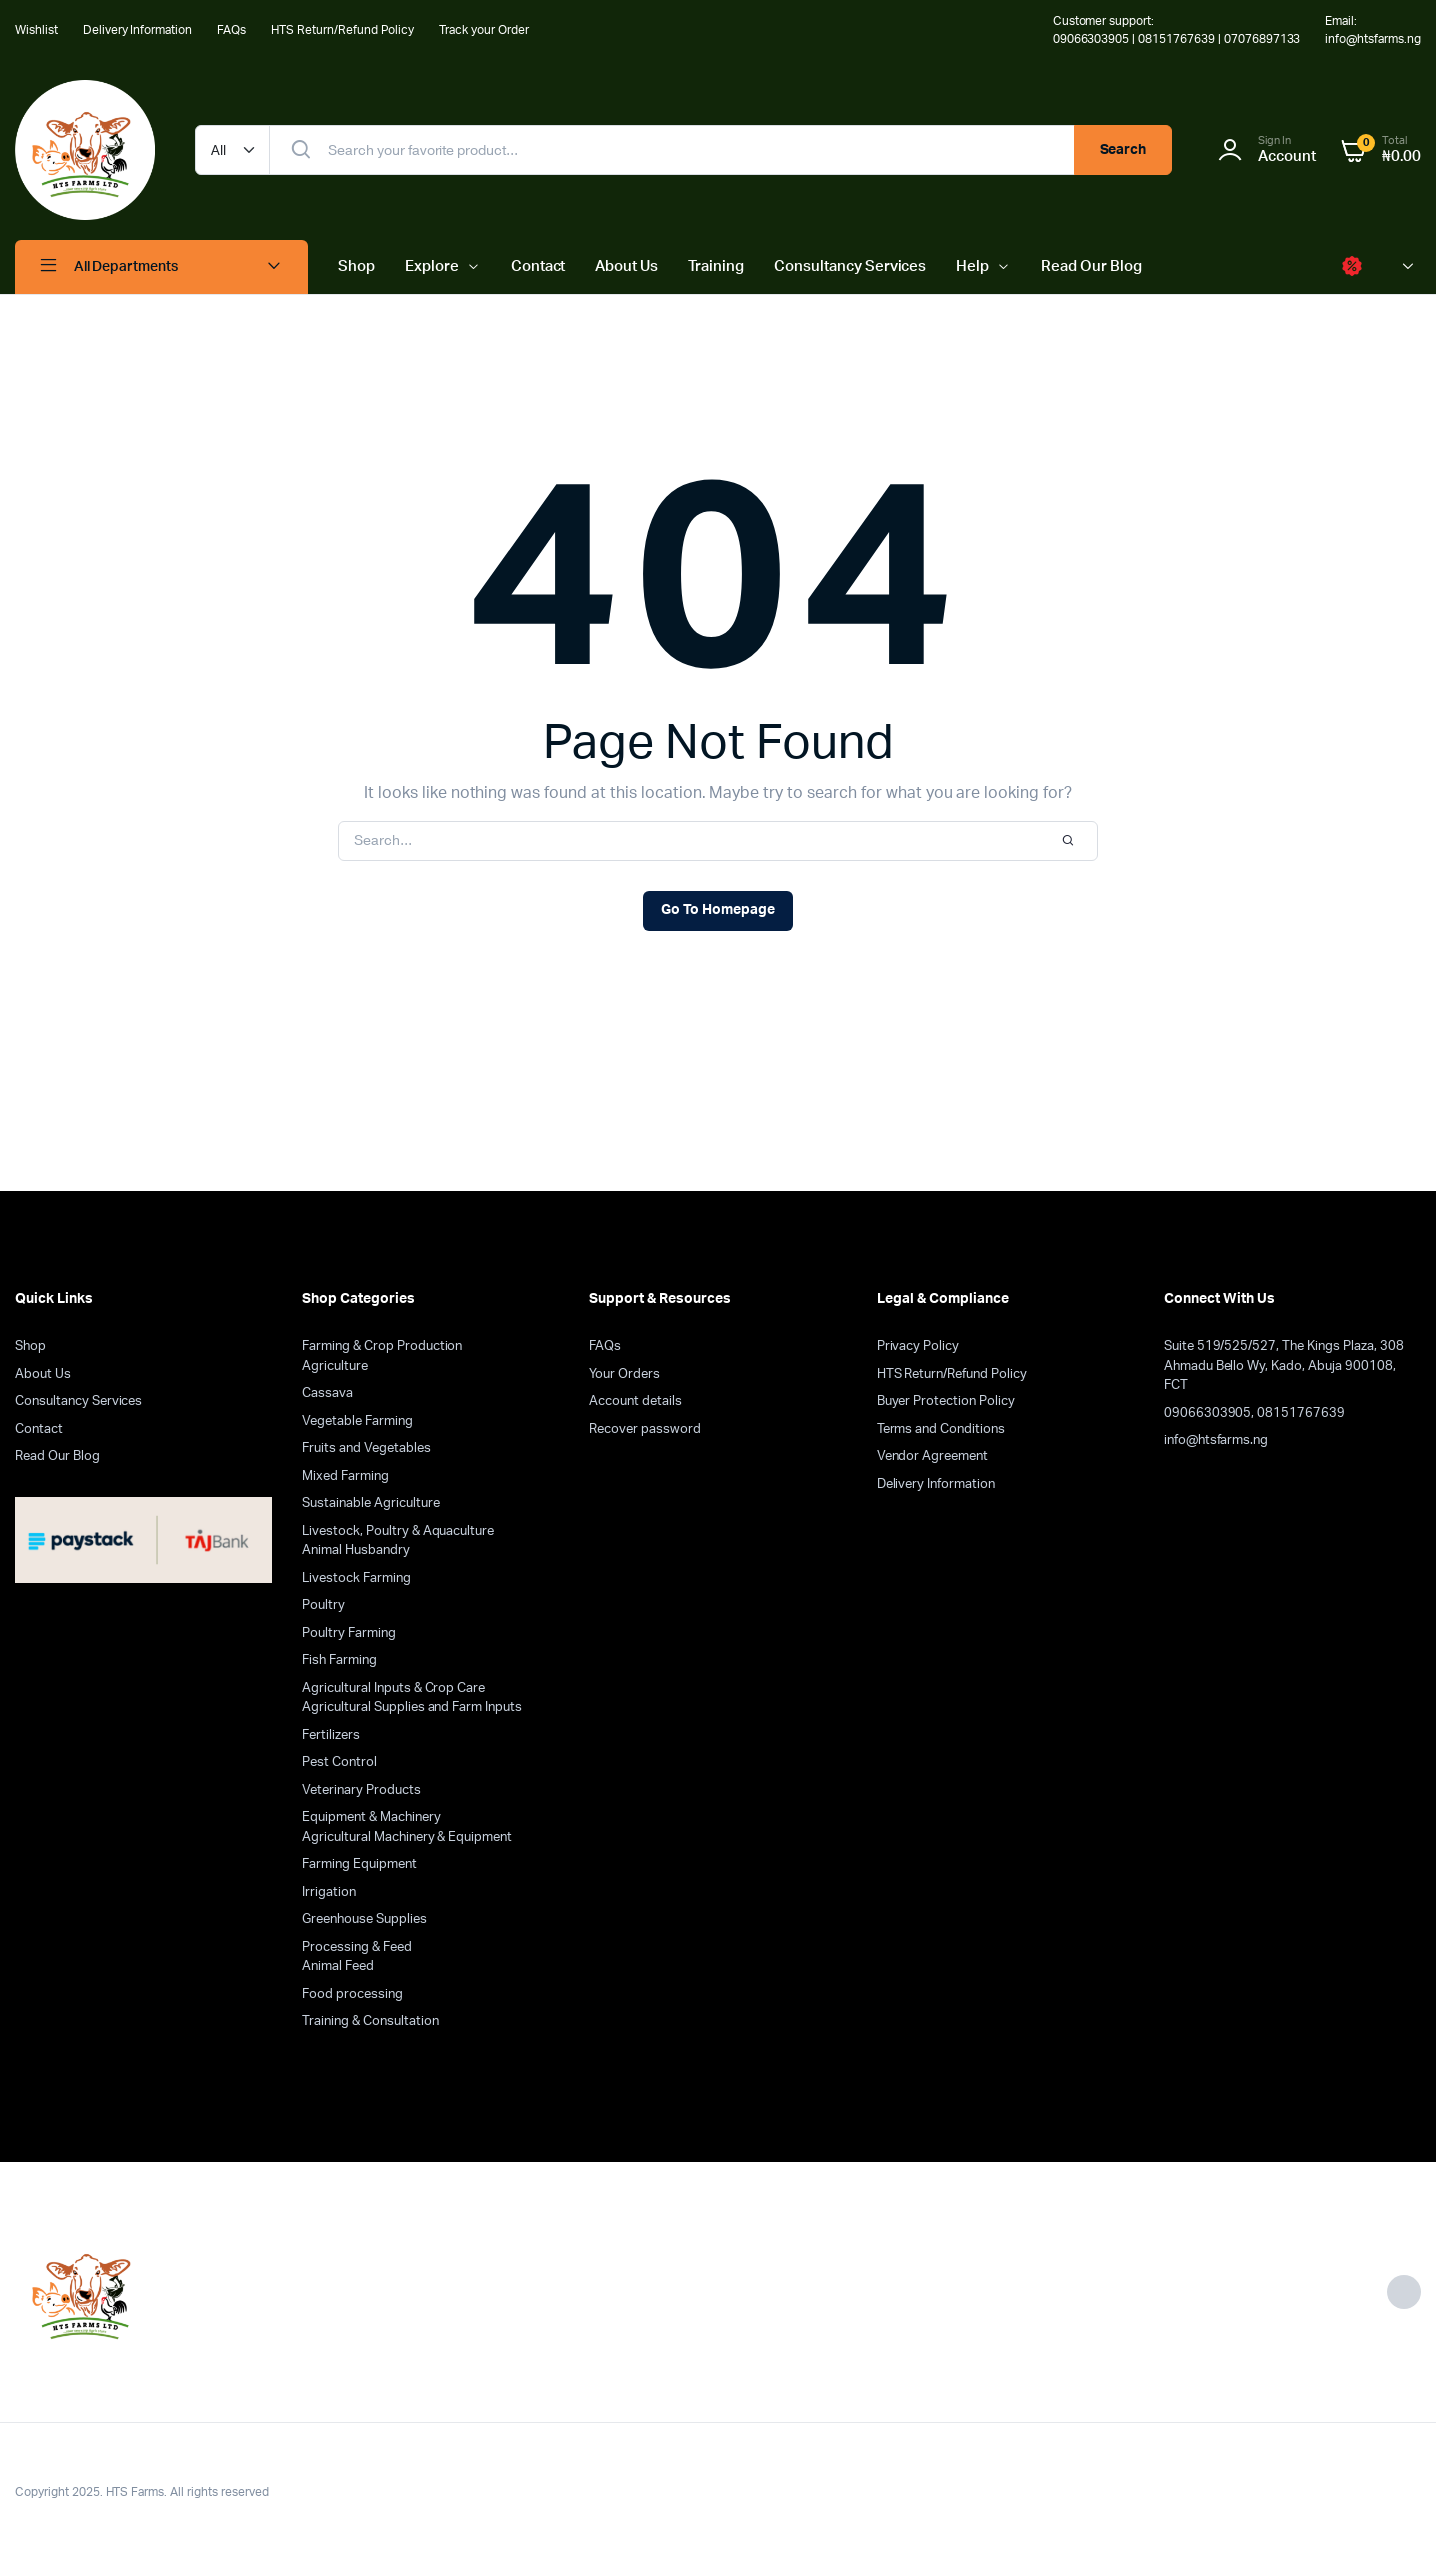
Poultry (323, 1605)
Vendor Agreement (933, 1456)
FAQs (231, 30)
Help (972, 266)
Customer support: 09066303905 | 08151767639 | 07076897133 (1177, 30)
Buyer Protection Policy (946, 1401)
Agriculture (335, 1366)
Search (1123, 150)
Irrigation (329, 1892)
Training (716, 266)
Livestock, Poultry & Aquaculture (398, 1531)
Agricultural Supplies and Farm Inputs (412, 1707)
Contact (538, 266)
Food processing (352, 1994)
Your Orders (624, 1374)
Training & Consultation (370, 2021)
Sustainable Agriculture (370, 1503)
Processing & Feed (357, 1947)
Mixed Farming (345, 1476)
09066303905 (1208, 1413)
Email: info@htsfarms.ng (1373, 30)
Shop (356, 266)
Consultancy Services (850, 266)
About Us (626, 266)
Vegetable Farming (357, 1421)
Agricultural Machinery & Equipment (407, 1837)
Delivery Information (137, 30)
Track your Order (484, 30)
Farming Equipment (359, 1864)
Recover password (645, 1429)
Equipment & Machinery (371, 1817)
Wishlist (36, 30)
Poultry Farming (349, 1633)
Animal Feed (338, 1966)
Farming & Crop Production (382, 1346)
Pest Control (339, 1762)
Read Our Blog (1091, 266)
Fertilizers (331, 1735)
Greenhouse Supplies (364, 1919)
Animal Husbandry (356, 1550)
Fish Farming (339, 1660)
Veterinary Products (361, 1790)
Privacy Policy (918, 1346)
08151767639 (1301, 1413)
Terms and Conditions (941, 1429)
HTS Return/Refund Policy (342, 30)
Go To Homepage (718, 910)
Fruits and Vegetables (366, 1448)
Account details (635, 1401)
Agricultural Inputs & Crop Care (393, 1688)
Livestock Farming (356, 1578)
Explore (432, 266)
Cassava (327, 1393)
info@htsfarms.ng (1216, 1440)
